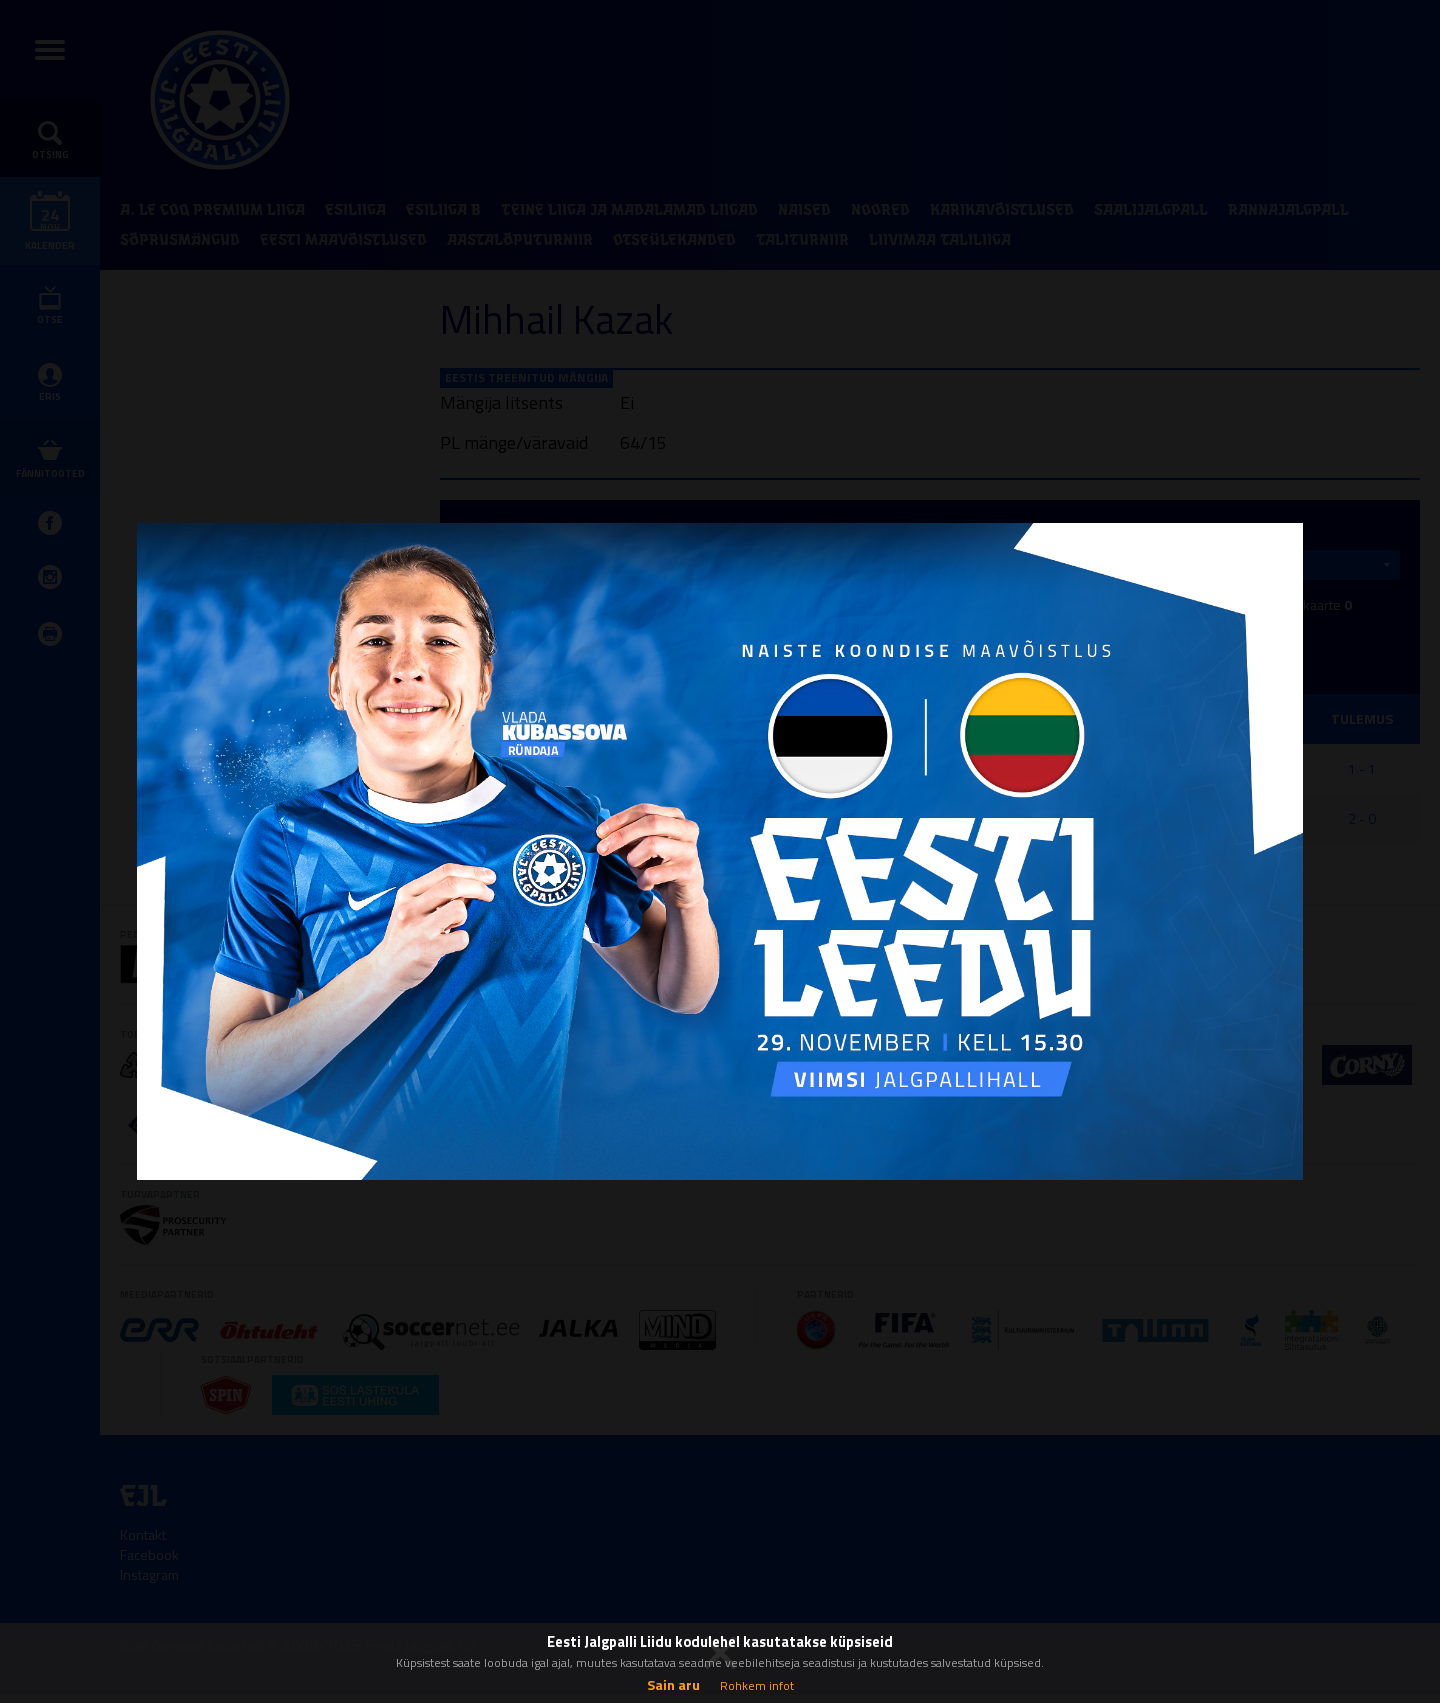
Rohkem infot (757, 1685)
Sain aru (673, 1684)
